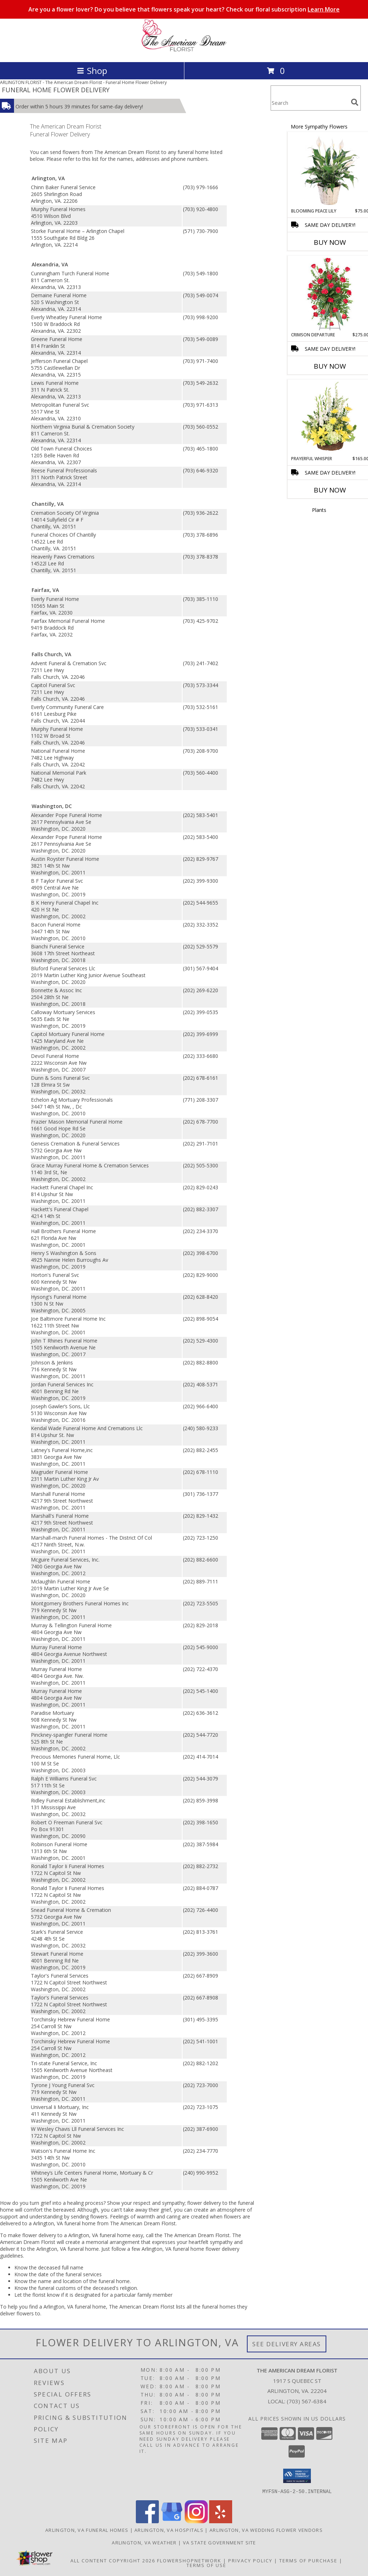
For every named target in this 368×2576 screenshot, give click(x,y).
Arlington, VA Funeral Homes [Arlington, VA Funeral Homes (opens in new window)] (86, 2529)
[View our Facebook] (147, 2520)
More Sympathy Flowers (319, 126)
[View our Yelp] (220, 2520)
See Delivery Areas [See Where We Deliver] (286, 2344)
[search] (354, 102)
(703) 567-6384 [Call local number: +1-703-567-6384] (306, 2401)
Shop (92, 70)
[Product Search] (309, 102)
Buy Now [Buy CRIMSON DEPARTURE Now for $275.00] (330, 366)
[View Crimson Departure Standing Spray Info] (330, 293)
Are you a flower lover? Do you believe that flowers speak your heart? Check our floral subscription (184, 9)
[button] (297, 2476)
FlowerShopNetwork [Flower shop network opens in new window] (189, 2560)
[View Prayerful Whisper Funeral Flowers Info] (330, 418)
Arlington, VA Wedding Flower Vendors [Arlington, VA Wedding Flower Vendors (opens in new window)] (266, 2529)
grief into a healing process (72, 2202)
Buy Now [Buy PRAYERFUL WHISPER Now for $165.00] (330, 490)
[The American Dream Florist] (184, 51)
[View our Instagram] (196, 2520)
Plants (319, 510)
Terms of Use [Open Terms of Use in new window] (206, 2565)
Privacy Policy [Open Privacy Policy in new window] (250, 2560)
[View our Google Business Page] (171, 2520)
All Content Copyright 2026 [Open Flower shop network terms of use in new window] (112, 2560)
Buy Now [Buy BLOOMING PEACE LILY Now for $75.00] (330, 242)
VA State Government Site (219, 2542)
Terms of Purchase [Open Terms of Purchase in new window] (308, 2560)
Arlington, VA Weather (144, 2542)
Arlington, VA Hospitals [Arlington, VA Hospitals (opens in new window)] (168, 2529)
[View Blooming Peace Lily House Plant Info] (330, 170)
